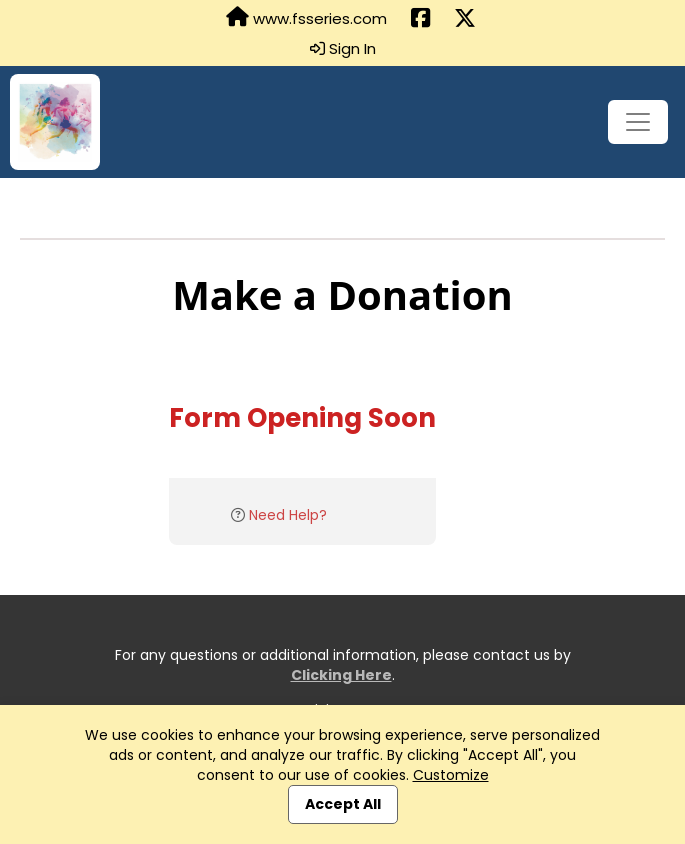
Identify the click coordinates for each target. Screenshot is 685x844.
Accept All (343, 804)
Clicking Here (341, 675)
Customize (451, 775)
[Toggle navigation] (638, 122)
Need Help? (288, 515)
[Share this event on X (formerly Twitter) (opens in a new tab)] (465, 19)
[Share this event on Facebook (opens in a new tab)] (420, 19)
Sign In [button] (343, 49)
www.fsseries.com (306, 18)
